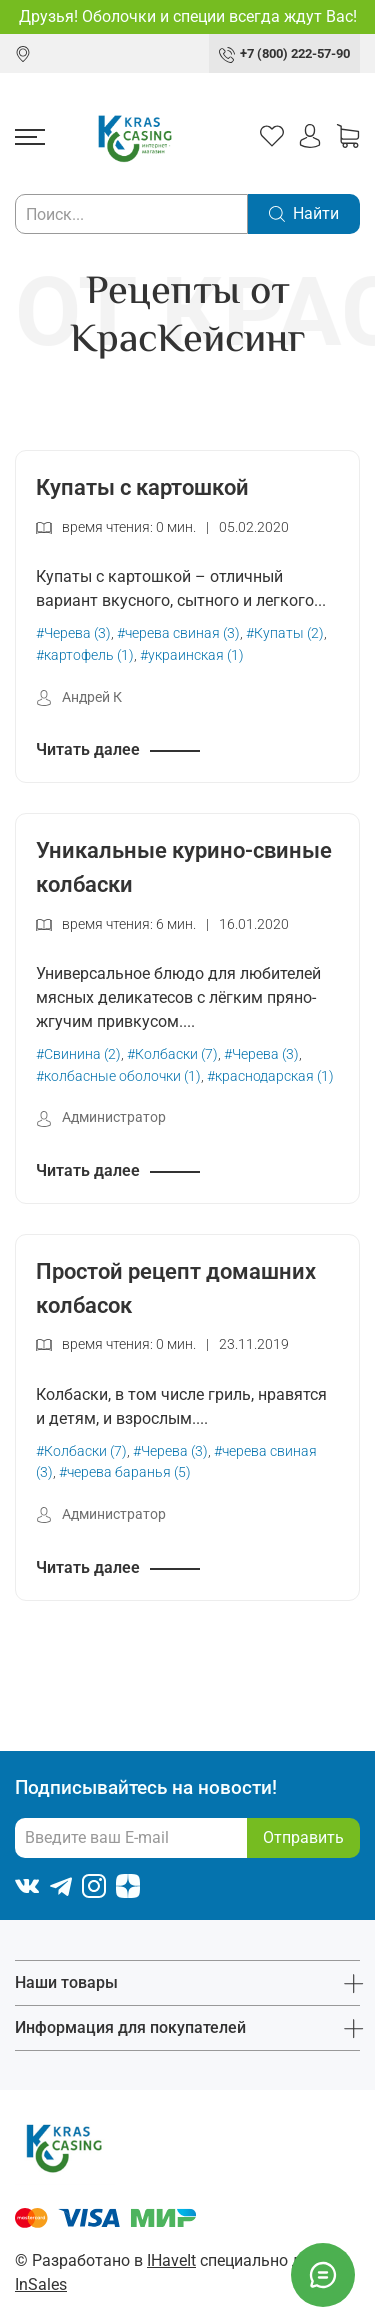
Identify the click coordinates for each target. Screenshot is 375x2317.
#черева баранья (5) (125, 1472)
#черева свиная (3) (178, 633)
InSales (41, 2284)
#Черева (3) (73, 633)
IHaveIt (171, 2260)
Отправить (303, 1837)
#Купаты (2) (285, 633)
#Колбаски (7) (172, 1054)
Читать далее (88, 749)
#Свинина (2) (78, 1054)
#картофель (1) (85, 655)
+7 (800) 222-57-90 (295, 53)
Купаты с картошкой (142, 487)
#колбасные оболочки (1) (118, 1076)
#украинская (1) (192, 655)
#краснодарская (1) (270, 1076)
